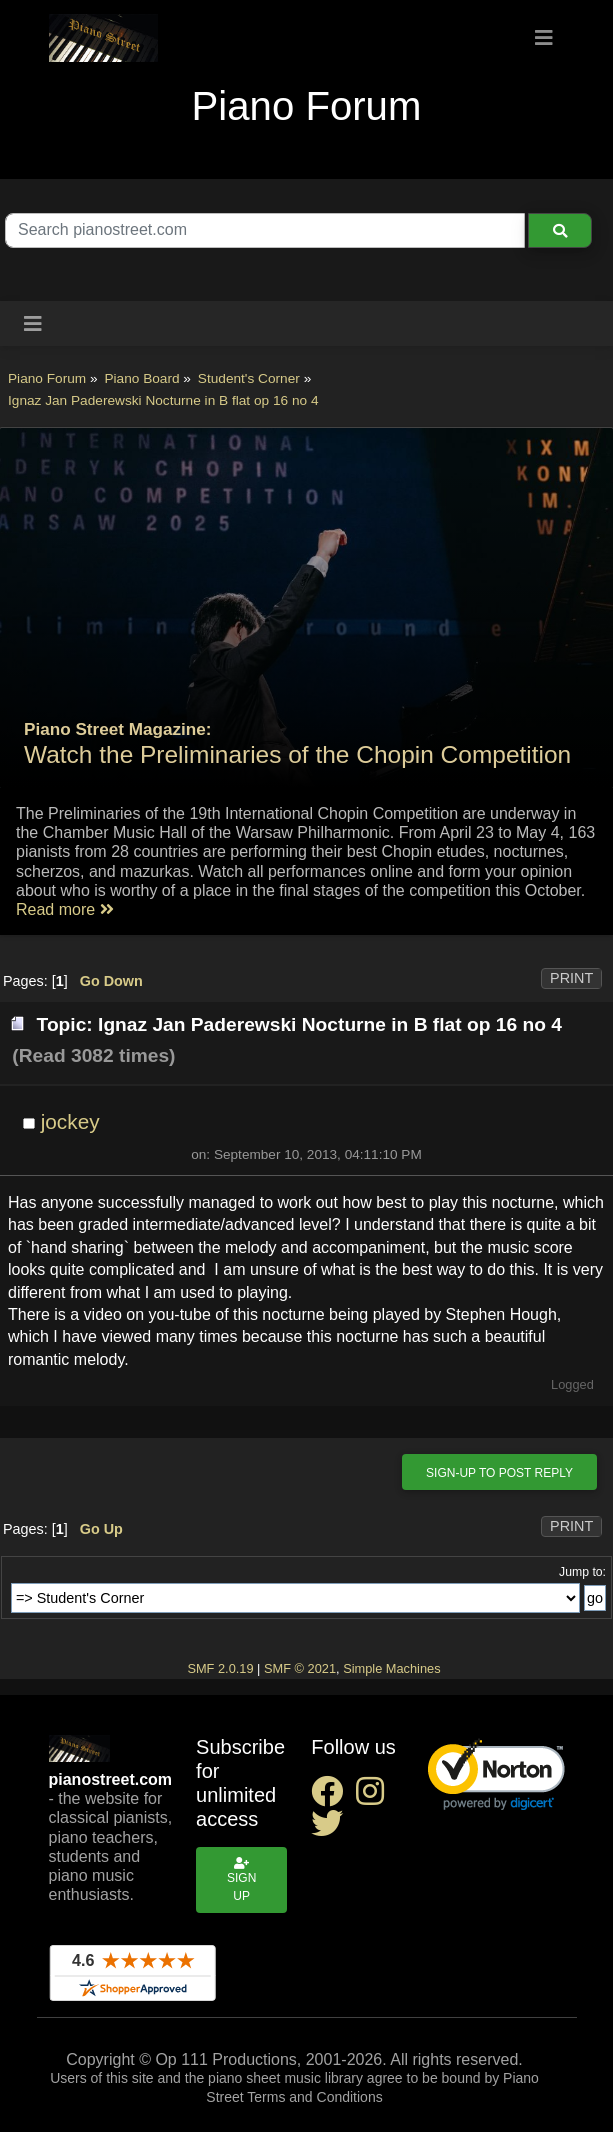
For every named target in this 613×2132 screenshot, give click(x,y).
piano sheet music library (285, 2078)
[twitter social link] (331, 1829)
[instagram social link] (374, 1797)
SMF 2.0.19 (220, 1668)
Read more (65, 909)
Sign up (241, 1880)
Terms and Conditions (314, 2097)
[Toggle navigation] (544, 38)
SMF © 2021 (300, 1668)
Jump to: (582, 1572)
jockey (70, 1121)
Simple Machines (391, 1668)
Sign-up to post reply (499, 1473)
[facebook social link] (333, 1797)
